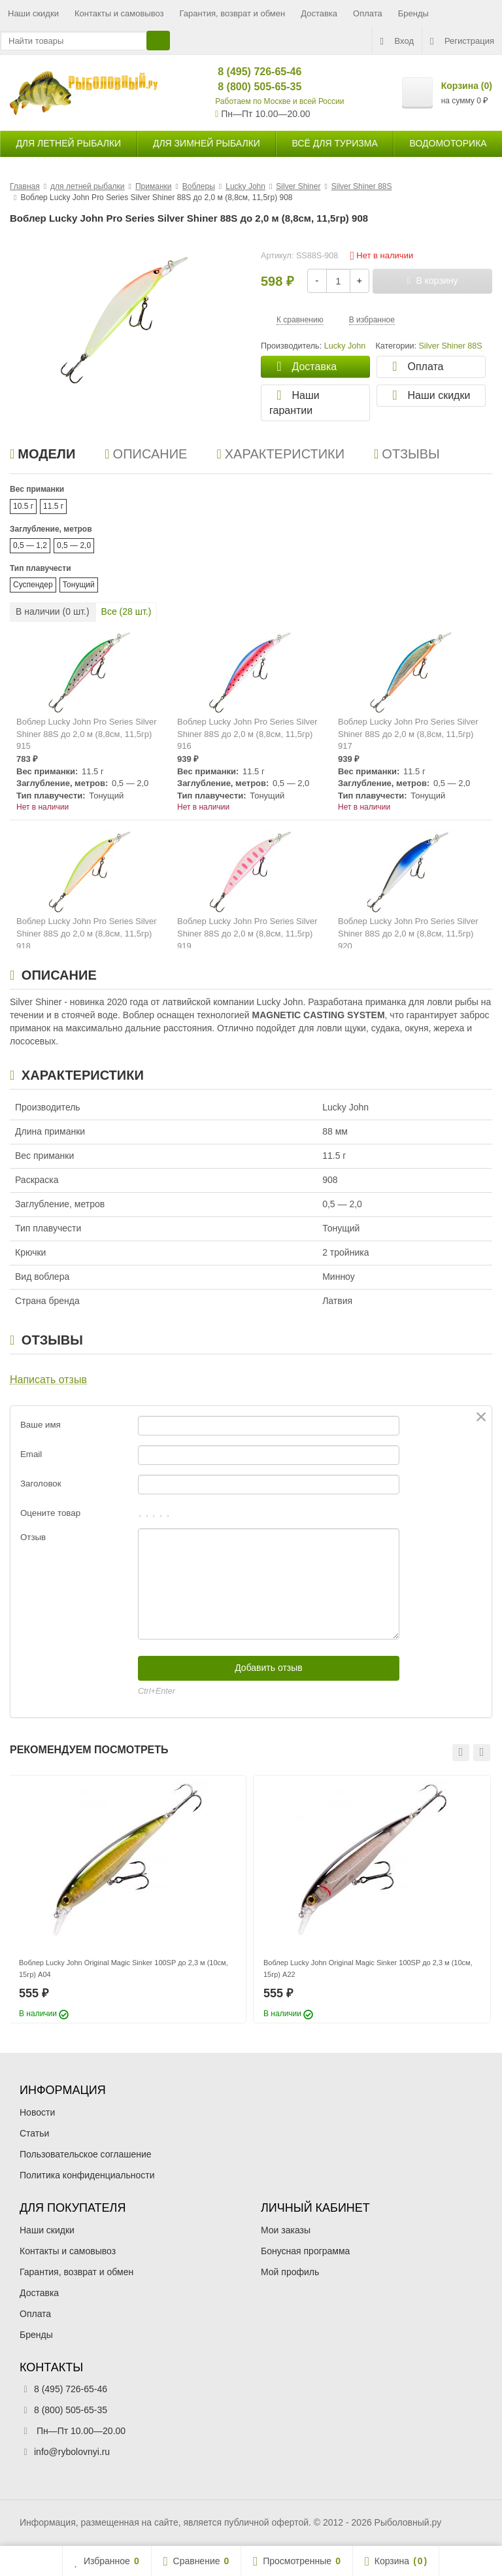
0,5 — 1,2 (30, 545)
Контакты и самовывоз (119, 13)
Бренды (413, 13)
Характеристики (280, 453)
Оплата (367, 13)
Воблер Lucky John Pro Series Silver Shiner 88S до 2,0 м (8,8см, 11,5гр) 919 (247, 933)
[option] (127, 1899)
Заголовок (40, 1483)
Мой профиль (290, 2272)
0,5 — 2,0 (74, 545)
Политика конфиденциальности (87, 2175)
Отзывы (407, 453)
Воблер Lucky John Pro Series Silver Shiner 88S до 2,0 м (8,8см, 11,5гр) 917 (408, 734)
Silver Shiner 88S (450, 346)
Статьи (34, 2133)
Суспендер (33, 584)
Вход (397, 41)
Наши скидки (33, 13)
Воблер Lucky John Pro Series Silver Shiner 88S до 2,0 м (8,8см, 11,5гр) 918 (86, 933)
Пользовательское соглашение (86, 2154)
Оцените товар (50, 1513)
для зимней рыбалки (206, 143)
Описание (146, 453)
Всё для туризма (335, 143)
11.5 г (53, 506)
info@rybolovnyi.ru (72, 2452)
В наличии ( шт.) (53, 611)
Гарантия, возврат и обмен (233, 13)
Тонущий (79, 584)
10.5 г (23, 506)
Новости (37, 2112)
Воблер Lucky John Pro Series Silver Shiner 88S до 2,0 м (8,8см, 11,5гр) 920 (408, 933)
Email (31, 1454)
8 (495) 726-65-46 (249, 71)
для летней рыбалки (68, 143)
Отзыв (33, 1537)
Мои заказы (285, 2230)
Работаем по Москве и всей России (279, 101)
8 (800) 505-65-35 (249, 86)
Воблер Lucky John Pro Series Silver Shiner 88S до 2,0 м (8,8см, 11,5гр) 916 (247, 734)
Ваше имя (40, 1425)
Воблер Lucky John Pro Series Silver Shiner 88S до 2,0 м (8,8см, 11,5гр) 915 (86, 734)
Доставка (319, 13)
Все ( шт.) (126, 611)
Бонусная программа (305, 2251)
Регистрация (462, 41)
